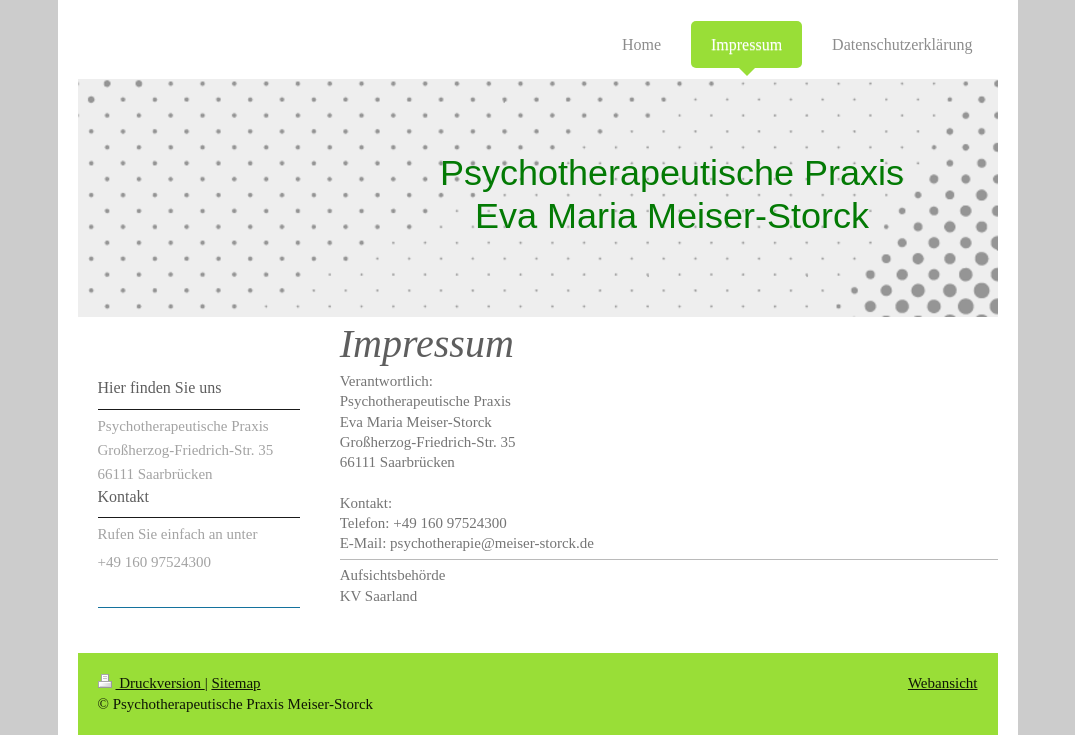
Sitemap (235, 683)
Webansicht (943, 683)
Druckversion (151, 683)
